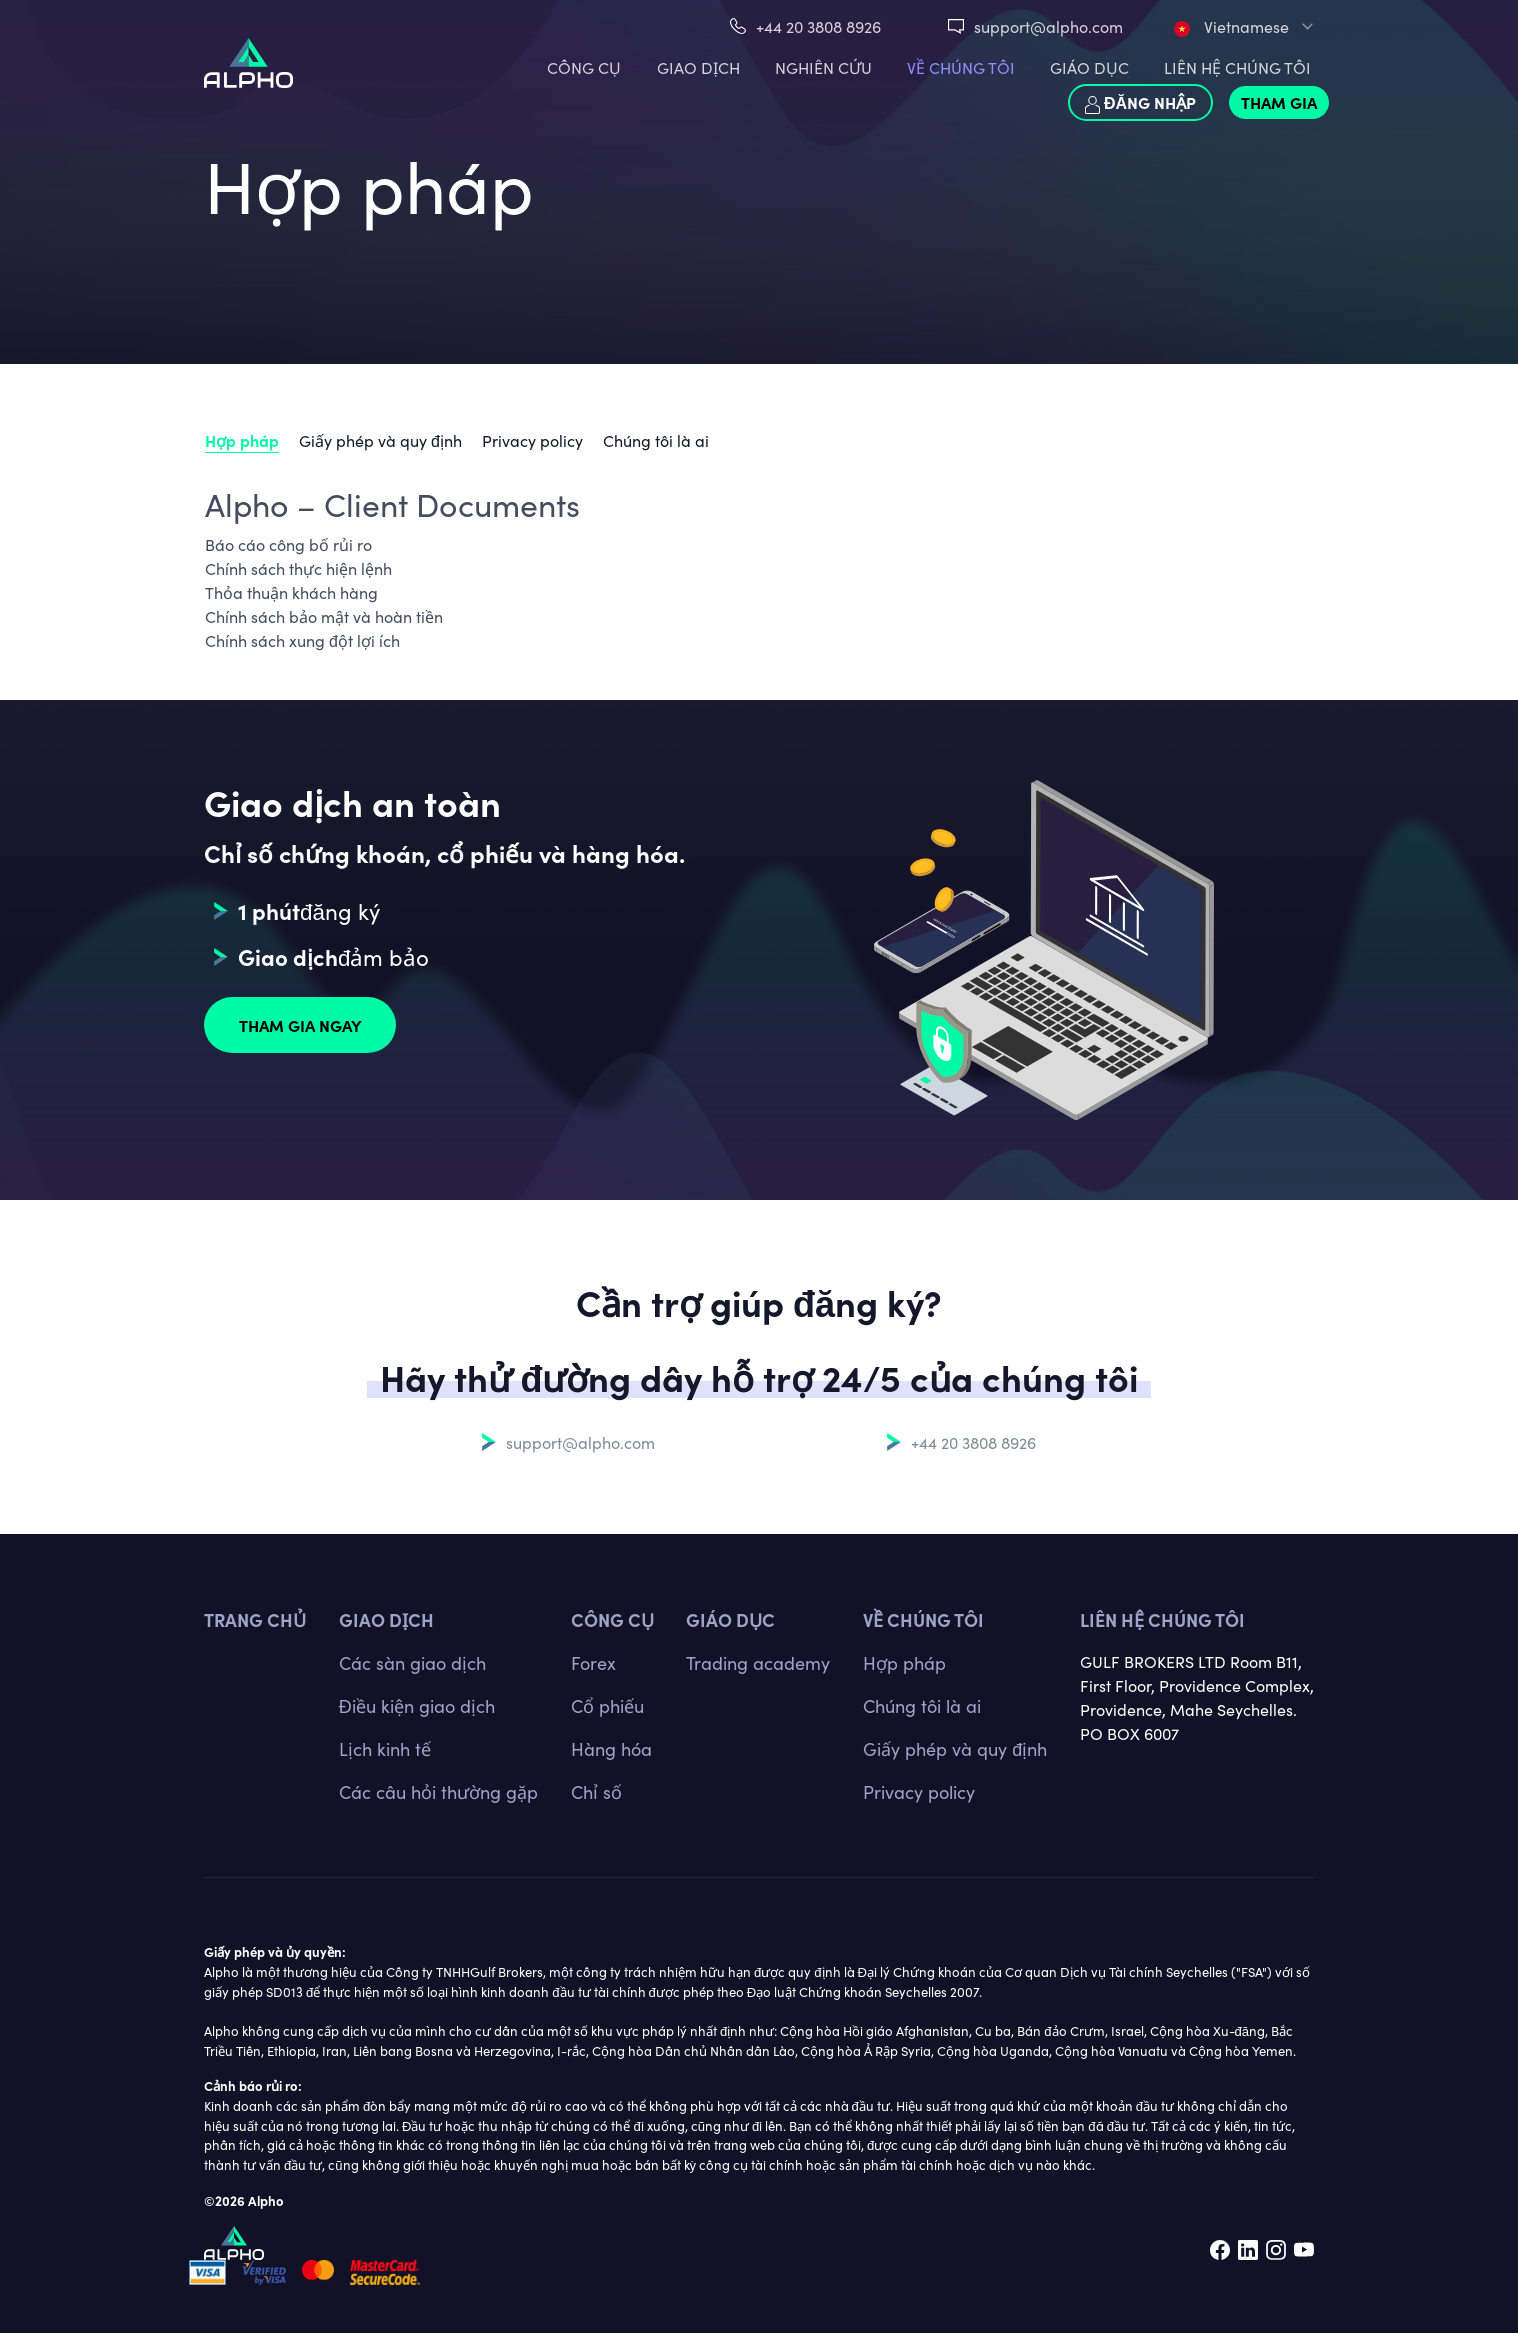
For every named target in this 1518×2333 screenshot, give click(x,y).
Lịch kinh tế (385, 1748)
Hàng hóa (611, 1748)
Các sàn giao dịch (412, 1662)
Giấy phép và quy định (380, 440)
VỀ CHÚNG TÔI (961, 67)
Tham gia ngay (300, 1025)
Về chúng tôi (923, 1619)
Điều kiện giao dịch (417, 1705)
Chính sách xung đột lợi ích (302, 640)
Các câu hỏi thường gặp (438, 1791)
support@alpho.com (1048, 26)
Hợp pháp (242, 440)
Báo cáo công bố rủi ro (288, 544)
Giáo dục (1089, 67)
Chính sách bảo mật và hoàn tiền (324, 616)
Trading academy (758, 1662)
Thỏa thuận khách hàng (291, 592)
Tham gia (1279, 102)
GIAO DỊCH (698, 67)
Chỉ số (596, 1791)
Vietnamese (1231, 26)
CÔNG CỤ (584, 67)
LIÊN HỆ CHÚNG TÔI (1237, 67)
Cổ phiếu (607, 1705)
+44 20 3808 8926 (818, 26)
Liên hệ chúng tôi (1162, 1619)
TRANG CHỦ (255, 1619)
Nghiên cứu (823, 67)
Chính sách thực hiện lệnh (298, 568)
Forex (593, 1662)
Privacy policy (532, 440)
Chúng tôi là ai (656, 440)
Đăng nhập (1140, 102)
